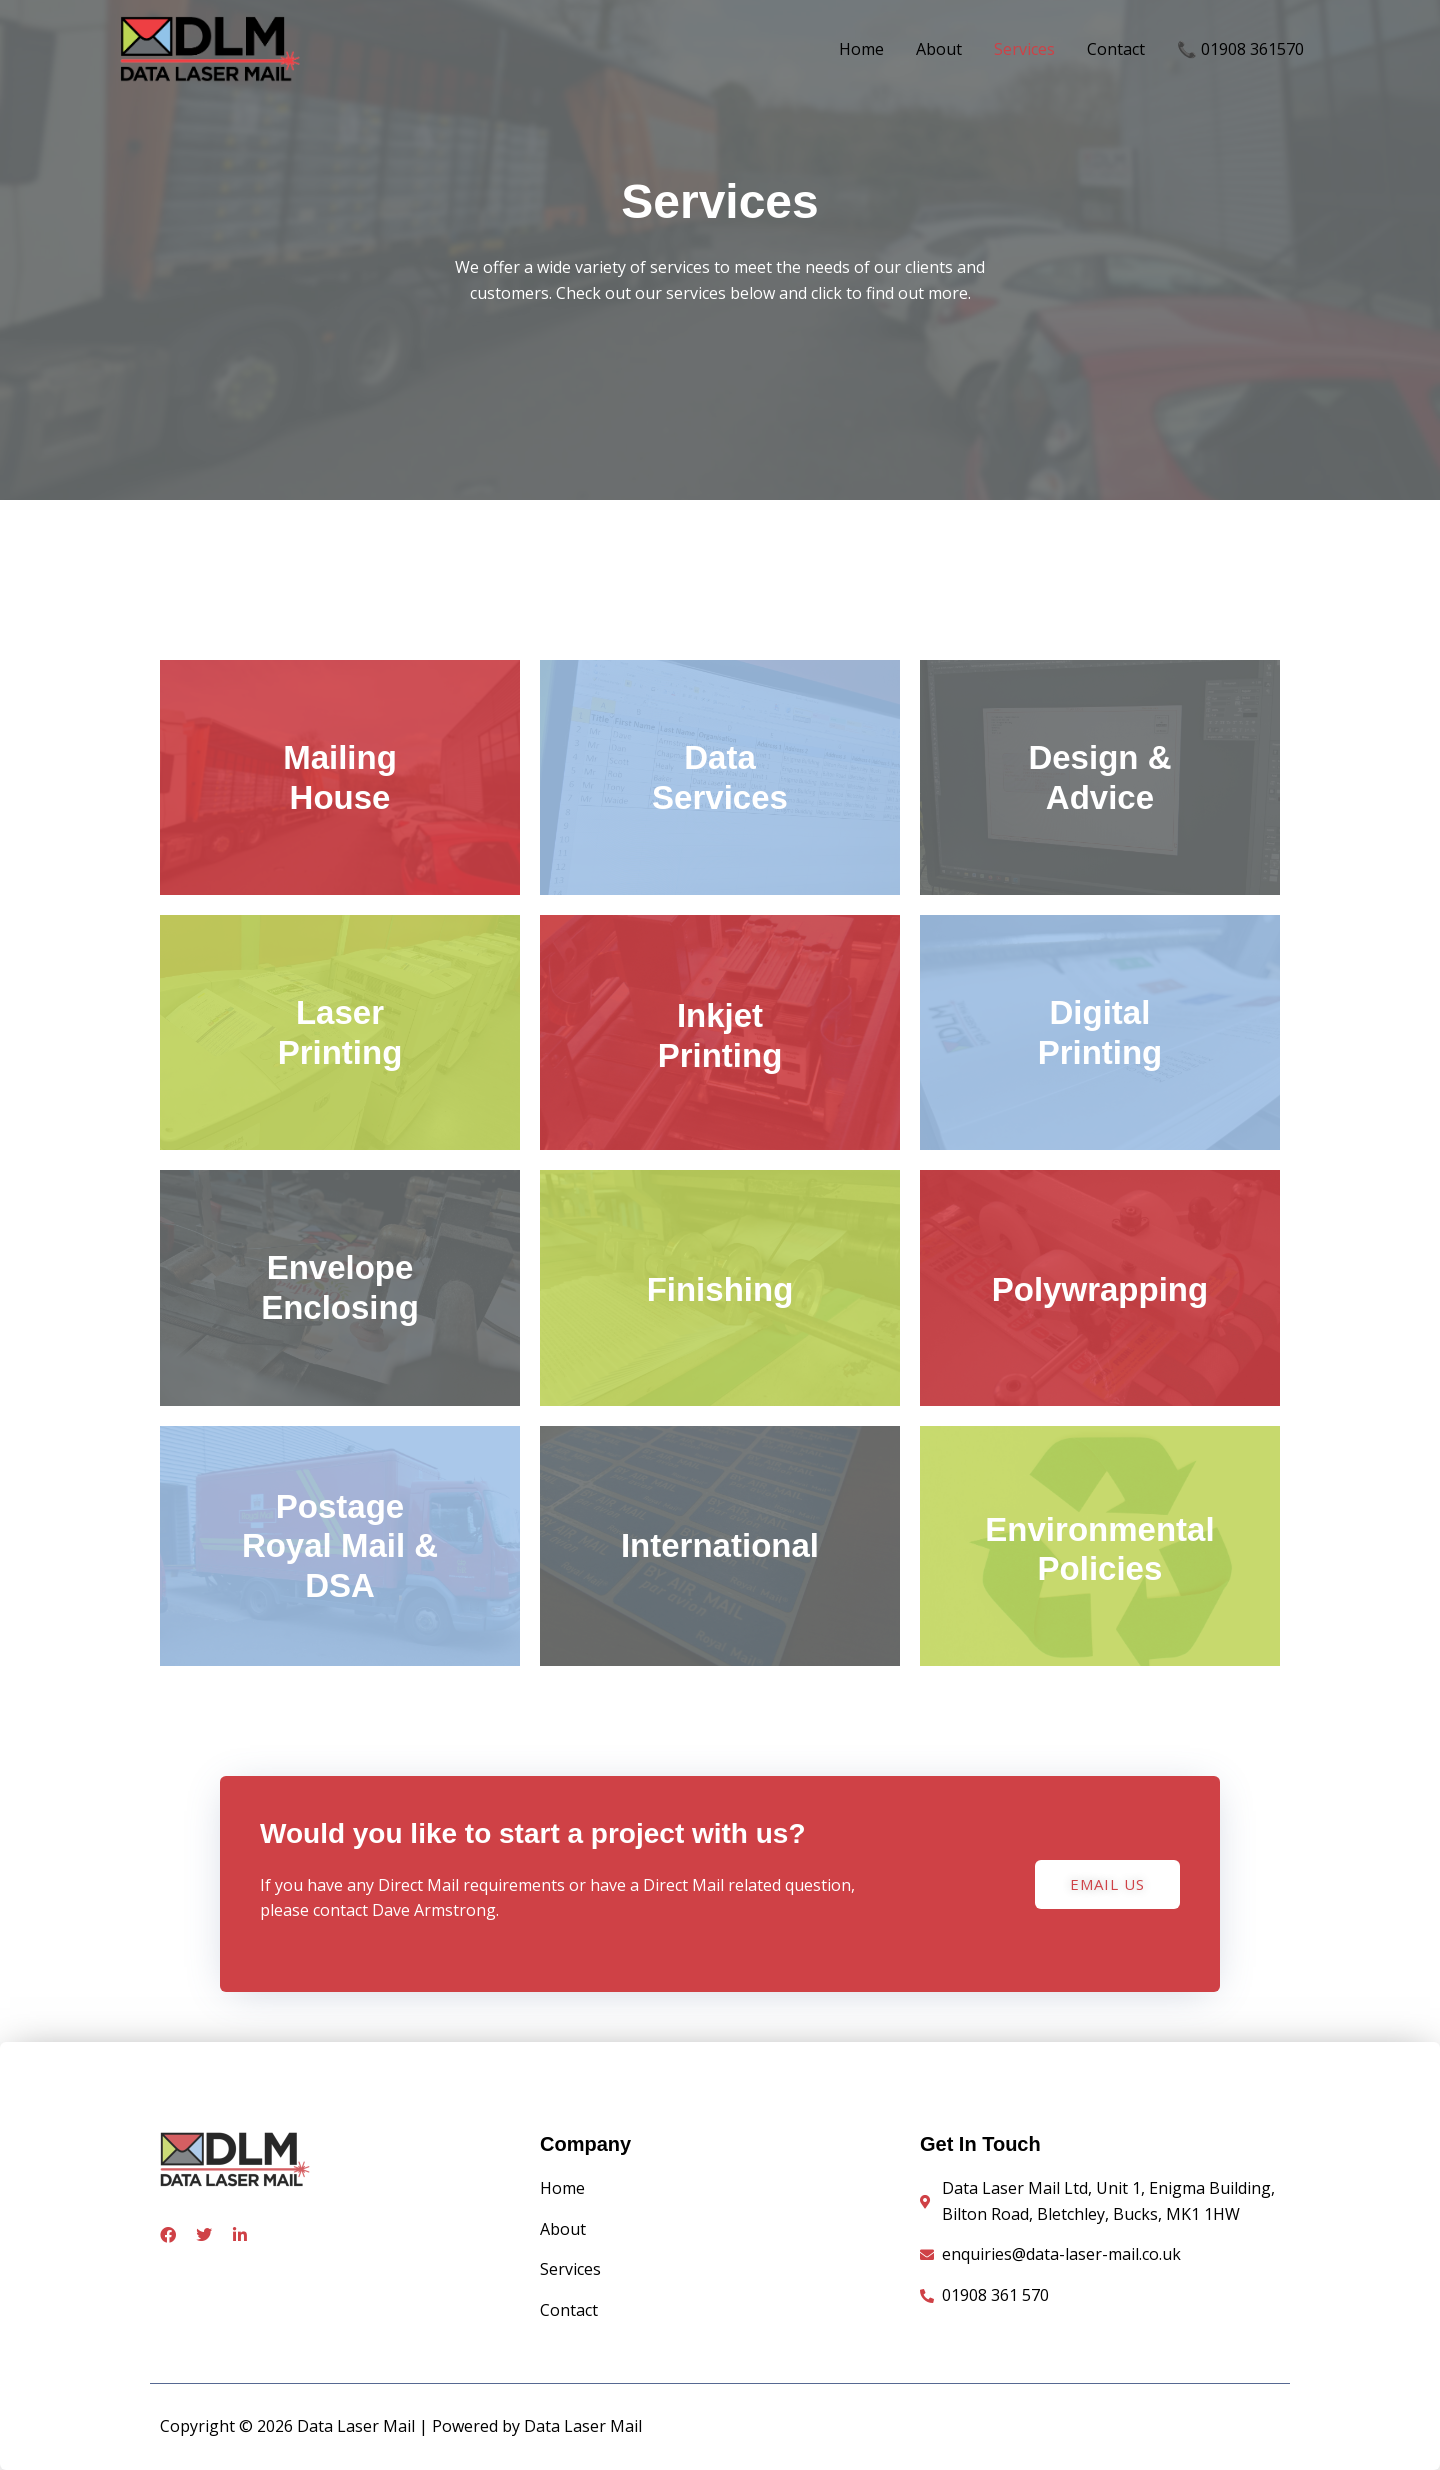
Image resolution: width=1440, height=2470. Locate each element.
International (720, 1545)
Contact (1116, 49)
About (939, 49)
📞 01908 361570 (1240, 49)
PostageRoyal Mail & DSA (340, 1546)
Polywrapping (1100, 1289)
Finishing (720, 1289)
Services (1024, 49)
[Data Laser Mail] (210, 47)
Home (861, 49)
